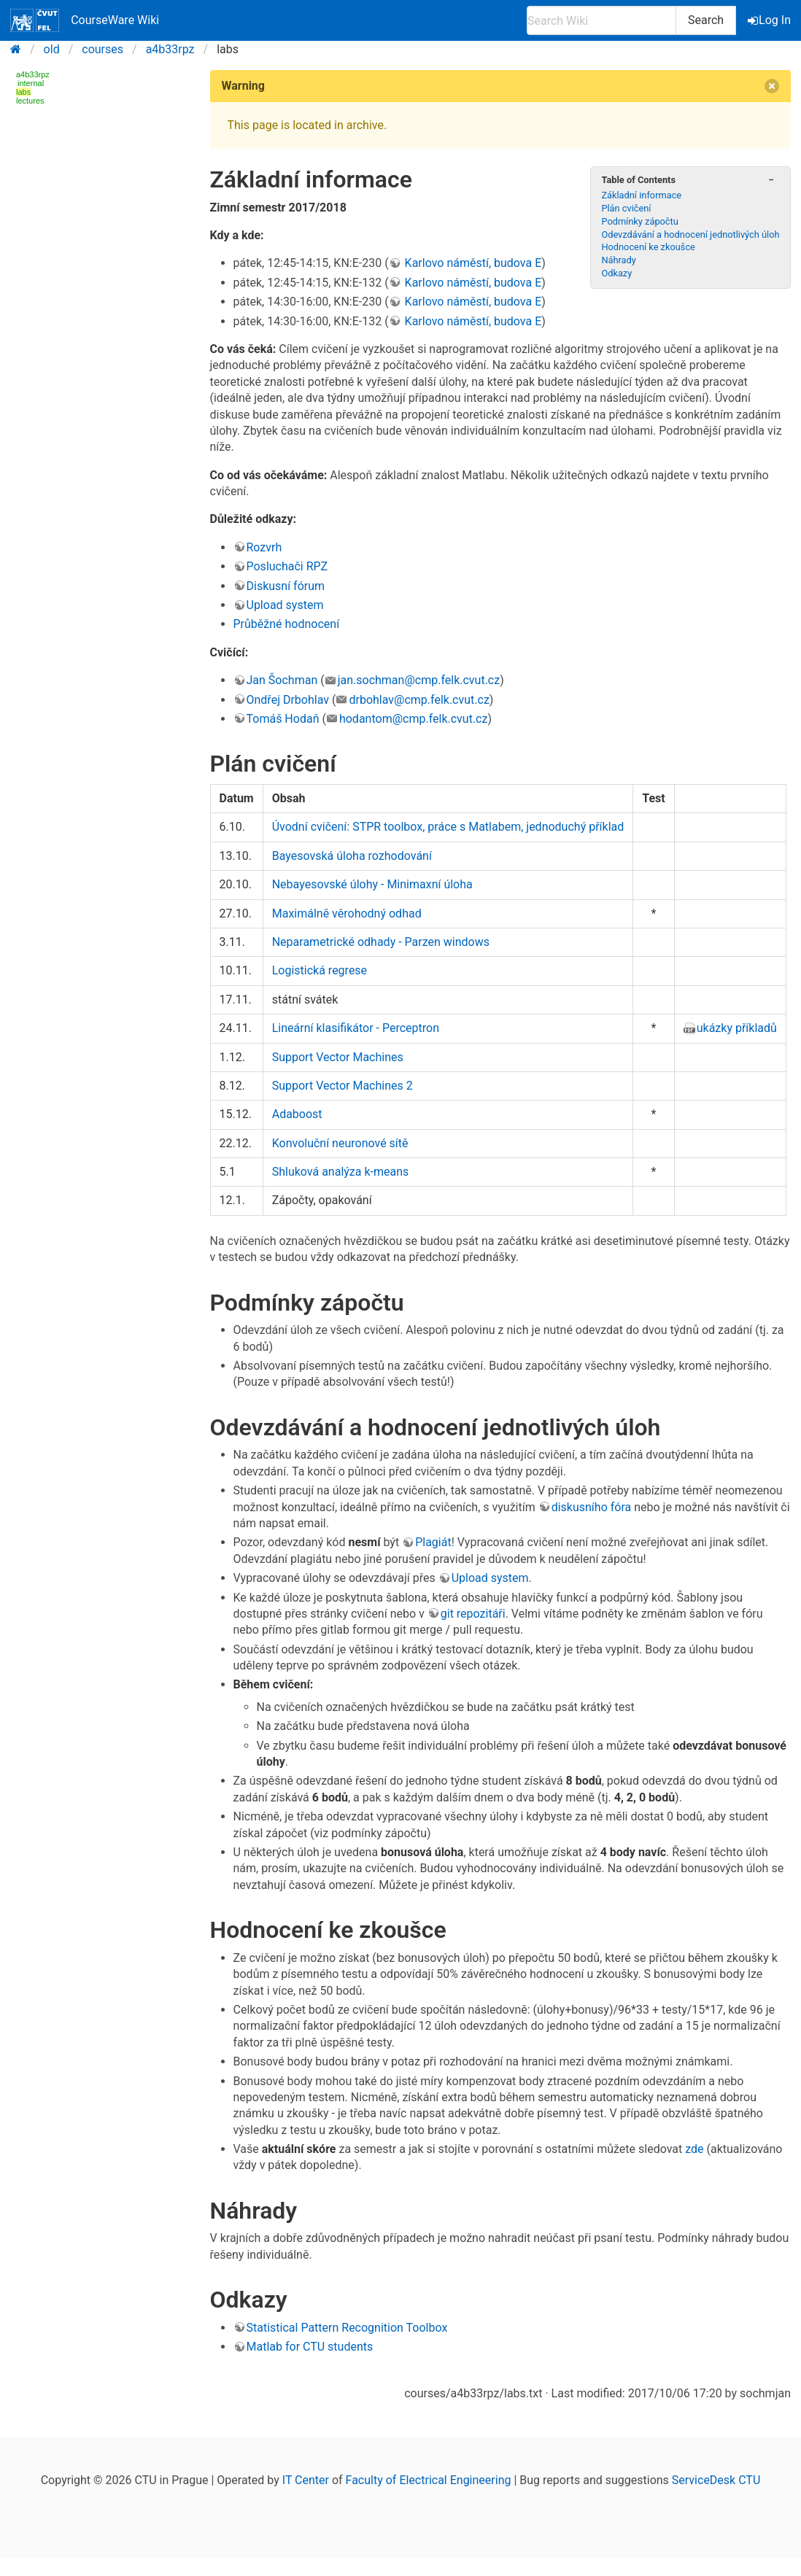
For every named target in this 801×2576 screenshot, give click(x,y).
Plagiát (433, 1542)
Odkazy (616, 273)
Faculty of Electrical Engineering (428, 2480)
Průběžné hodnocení (286, 624)
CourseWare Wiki (84, 20)
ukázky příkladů (737, 1028)
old (52, 49)
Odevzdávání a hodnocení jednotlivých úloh (690, 234)
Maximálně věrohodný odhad (347, 913)
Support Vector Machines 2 (342, 1086)
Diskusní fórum (286, 586)
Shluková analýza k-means (340, 1172)
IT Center (305, 2480)
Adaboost (297, 1114)
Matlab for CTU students (310, 2347)
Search (706, 20)
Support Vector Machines (337, 1057)
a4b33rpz (170, 49)
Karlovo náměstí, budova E (472, 263)
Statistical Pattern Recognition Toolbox (347, 2328)
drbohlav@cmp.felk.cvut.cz (419, 700)
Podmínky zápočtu (639, 221)
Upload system (285, 605)
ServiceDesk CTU (716, 2480)
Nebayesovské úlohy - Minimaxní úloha (372, 884)
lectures (30, 100)
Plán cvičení (626, 208)
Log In (770, 20)
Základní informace (641, 195)
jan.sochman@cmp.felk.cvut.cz (419, 680)
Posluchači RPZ (287, 566)
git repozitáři (473, 1614)
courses (102, 49)
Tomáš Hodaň (283, 719)
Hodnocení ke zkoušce (648, 246)
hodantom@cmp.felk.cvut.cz (413, 719)
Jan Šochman (282, 680)
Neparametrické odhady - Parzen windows (381, 942)
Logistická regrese (319, 970)
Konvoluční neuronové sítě (340, 1143)
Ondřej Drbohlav (288, 700)
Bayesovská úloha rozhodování (352, 856)
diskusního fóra (592, 1507)
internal (31, 83)
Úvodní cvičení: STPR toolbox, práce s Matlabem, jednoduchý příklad (448, 827)
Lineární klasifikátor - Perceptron (355, 1028)
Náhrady (618, 260)
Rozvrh (264, 547)
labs (23, 92)
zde (694, 2149)
